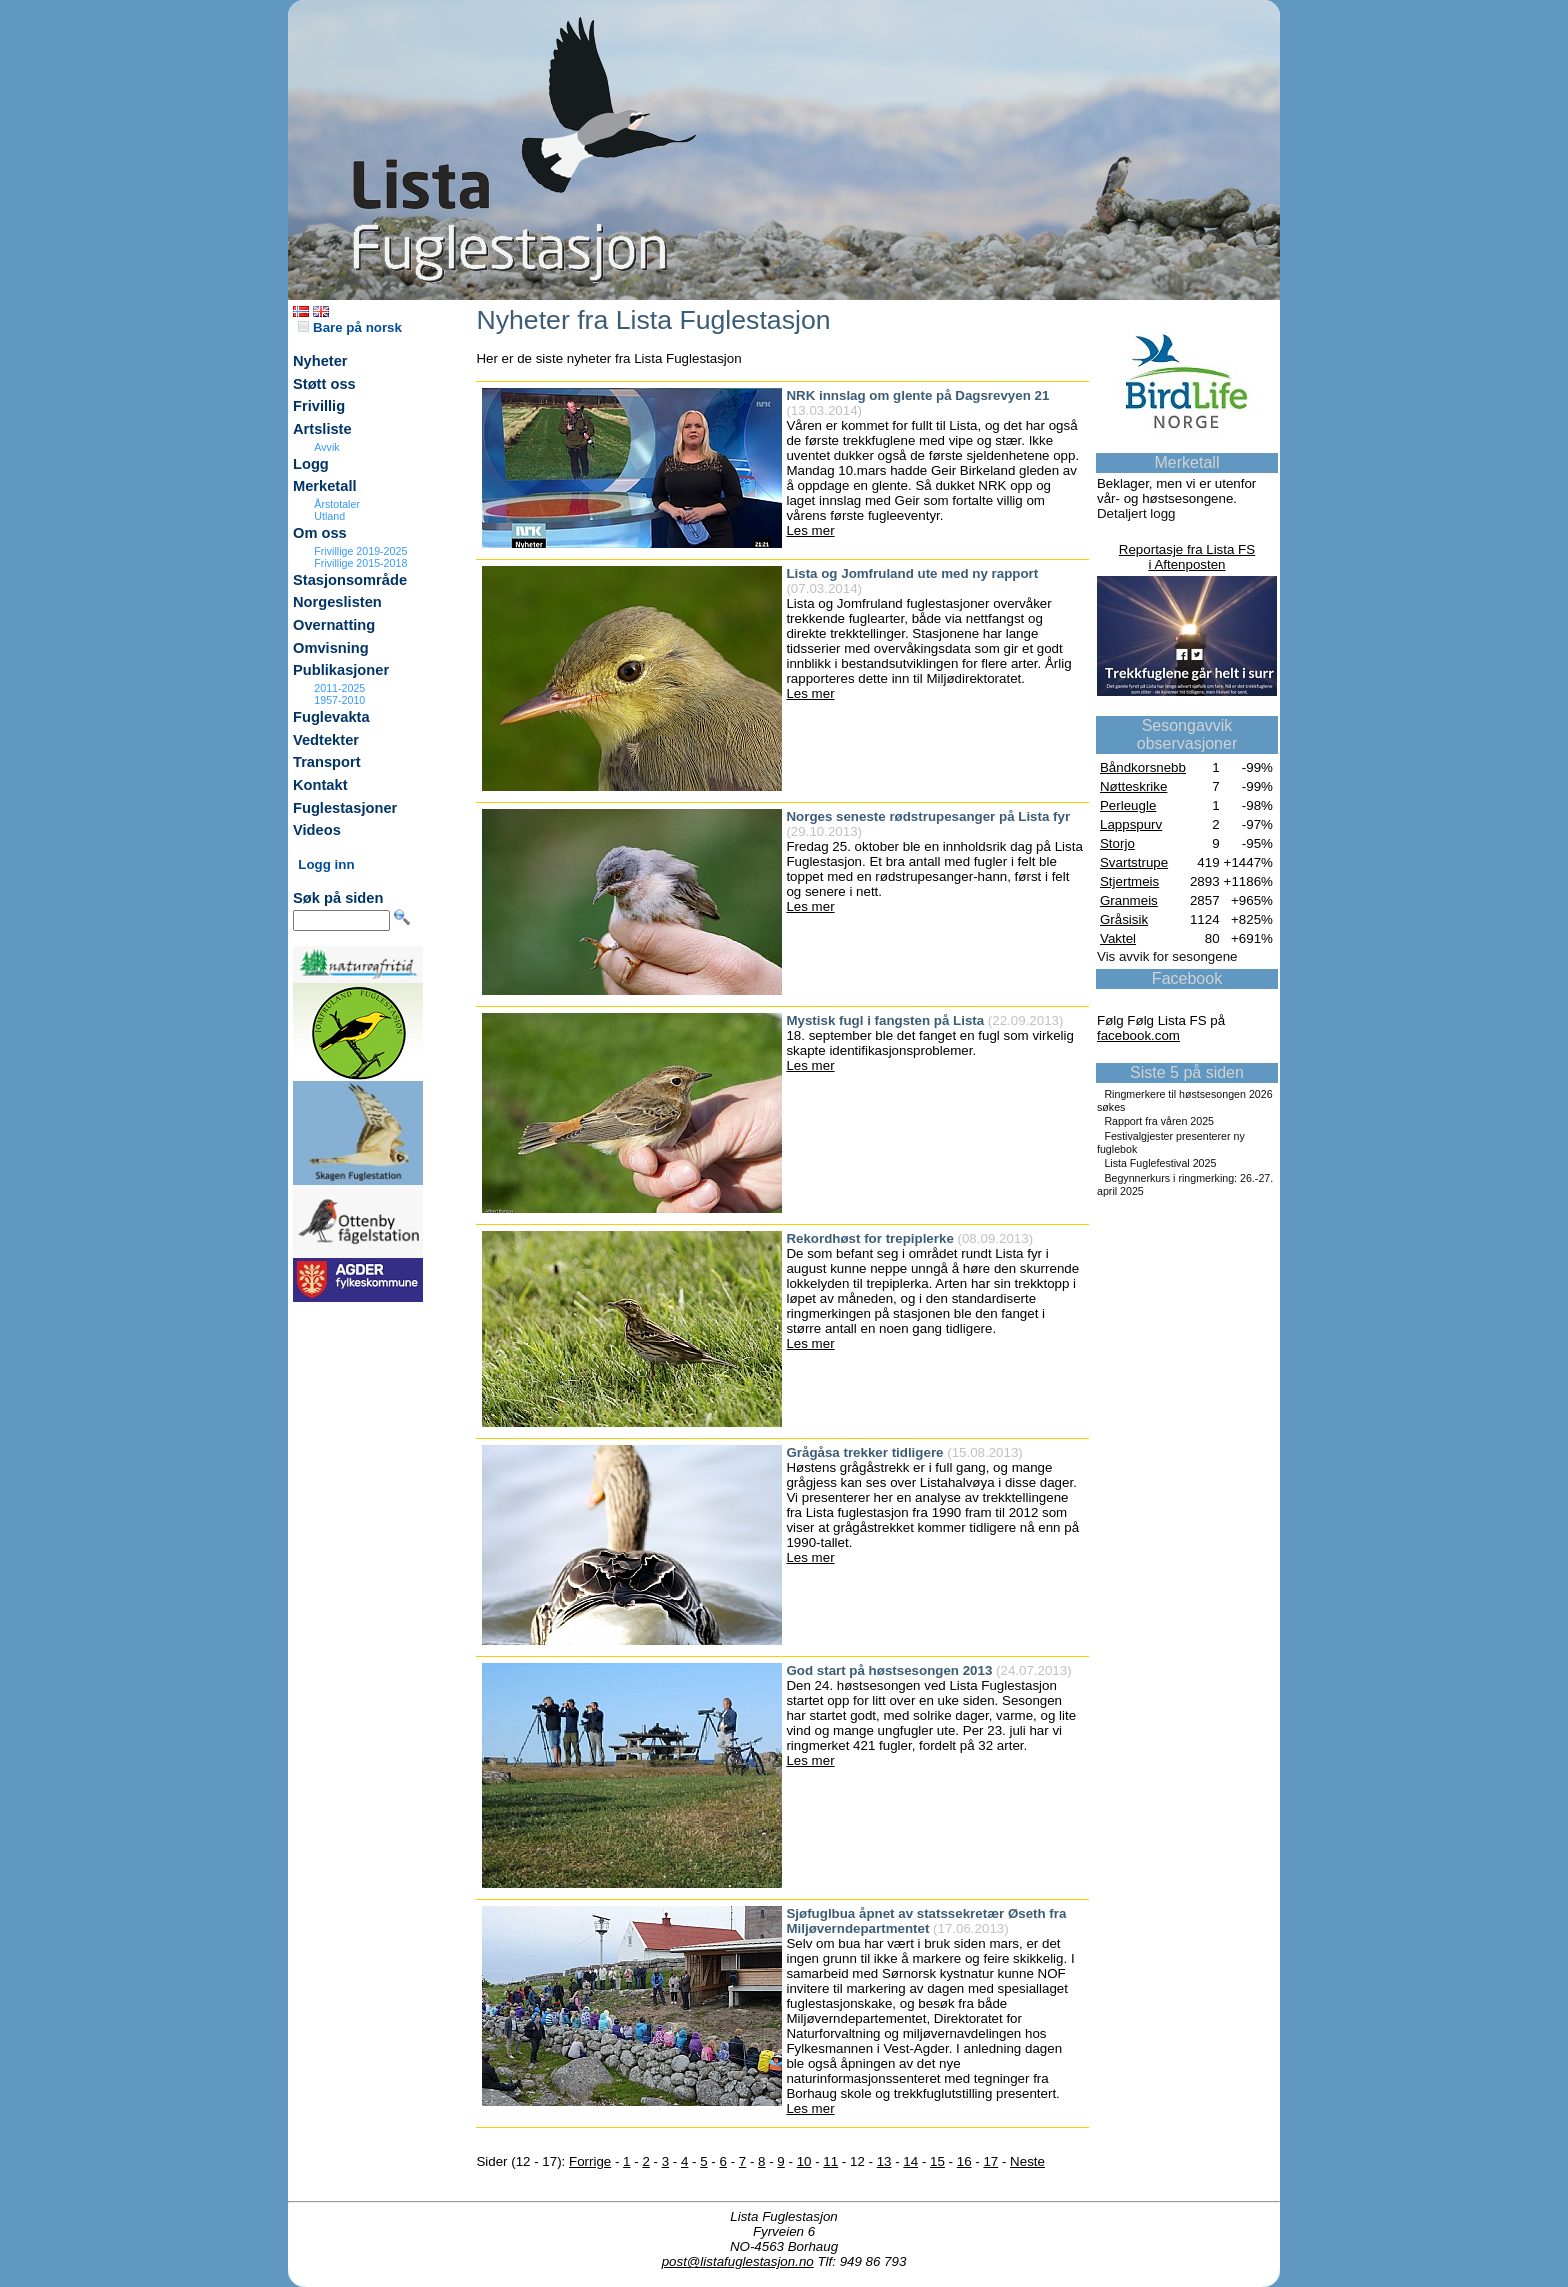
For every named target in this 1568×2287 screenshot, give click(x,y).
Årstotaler (337, 504)
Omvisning (331, 648)
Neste (1027, 2161)
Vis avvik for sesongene (1167, 956)
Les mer (810, 530)
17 (990, 2161)
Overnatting (334, 625)
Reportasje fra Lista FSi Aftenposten (1187, 557)
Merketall (325, 486)
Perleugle (1128, 805)
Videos (317, 830)
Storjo (1117, 843)
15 (937, 2161)
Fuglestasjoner (345, 808)
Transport (327, 762)
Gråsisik (1124, 919)
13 (884, 2161)
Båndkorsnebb (1143, 767)
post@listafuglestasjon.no (738, 2261)
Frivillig (319, 406)
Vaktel (1118, 938)
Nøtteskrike (1133, 786)
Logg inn (326, 864)
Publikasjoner (341, 670)
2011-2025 (339, 688)
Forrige (590, 2161)
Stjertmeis (1129, 881)
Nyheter (320, 361)
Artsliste (322, 429)
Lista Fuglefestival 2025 (1160, 1163)
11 (830, 2161)
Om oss (320, 533)
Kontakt (320, 785)
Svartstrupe (1134, 862)
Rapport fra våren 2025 (1159, 1121)
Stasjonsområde (350, 580)
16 (964, 2161)
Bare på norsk (350, 327)
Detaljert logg (1136, 513)
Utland (329, 516)
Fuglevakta (331, 717)
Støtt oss (324, 384)
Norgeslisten (337, 602)
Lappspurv (1131, 824)
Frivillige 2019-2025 (360, 551)
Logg (311, 464)
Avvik (326, 447)
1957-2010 (339, 700)
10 (804, 2161)
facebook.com (1138, 1035)
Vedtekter (326, 740)
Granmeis (1129, 900)
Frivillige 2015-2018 (360, 563)
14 (910, 2161)
